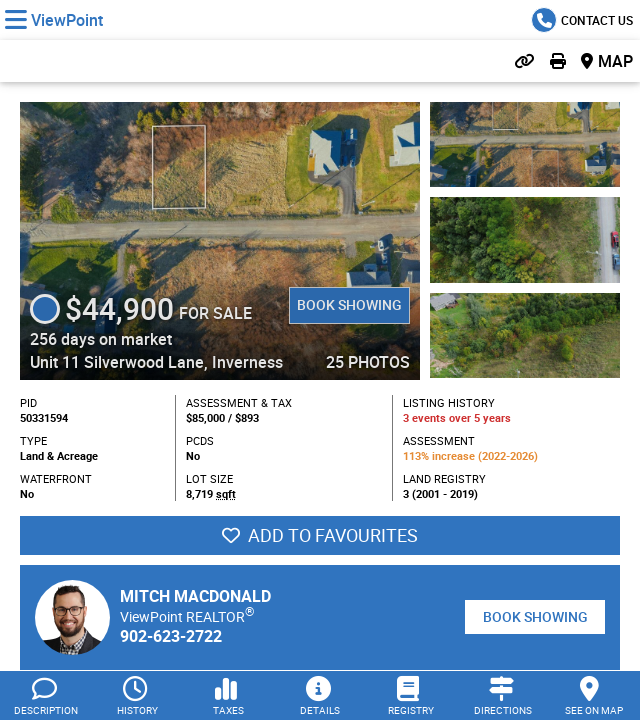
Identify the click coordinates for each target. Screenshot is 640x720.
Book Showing (349, 304)
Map (615, 61)
